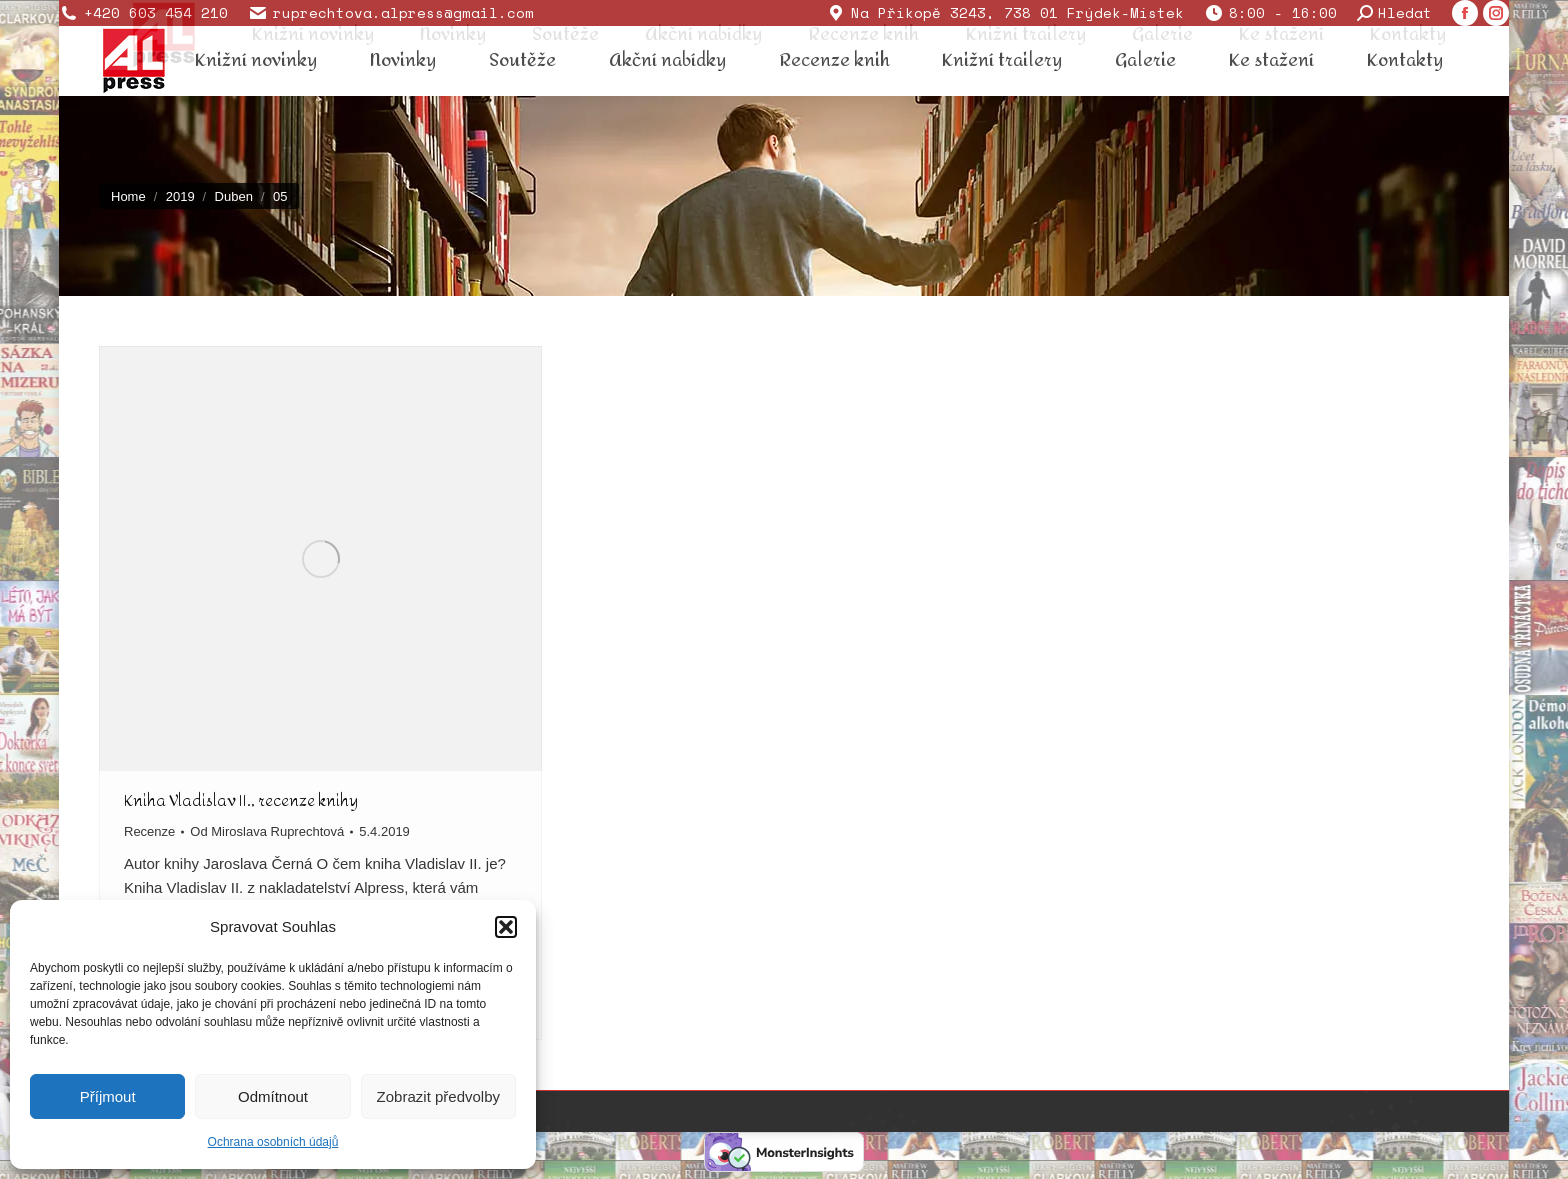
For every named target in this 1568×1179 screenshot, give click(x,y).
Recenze (149, 831)
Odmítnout (273, 1096)
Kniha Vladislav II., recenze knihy (241, 800)
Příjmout (108, 1096)
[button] (506, 927)
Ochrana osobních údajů (273, 1142)
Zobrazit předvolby (438, 1096)
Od (267, 831)
